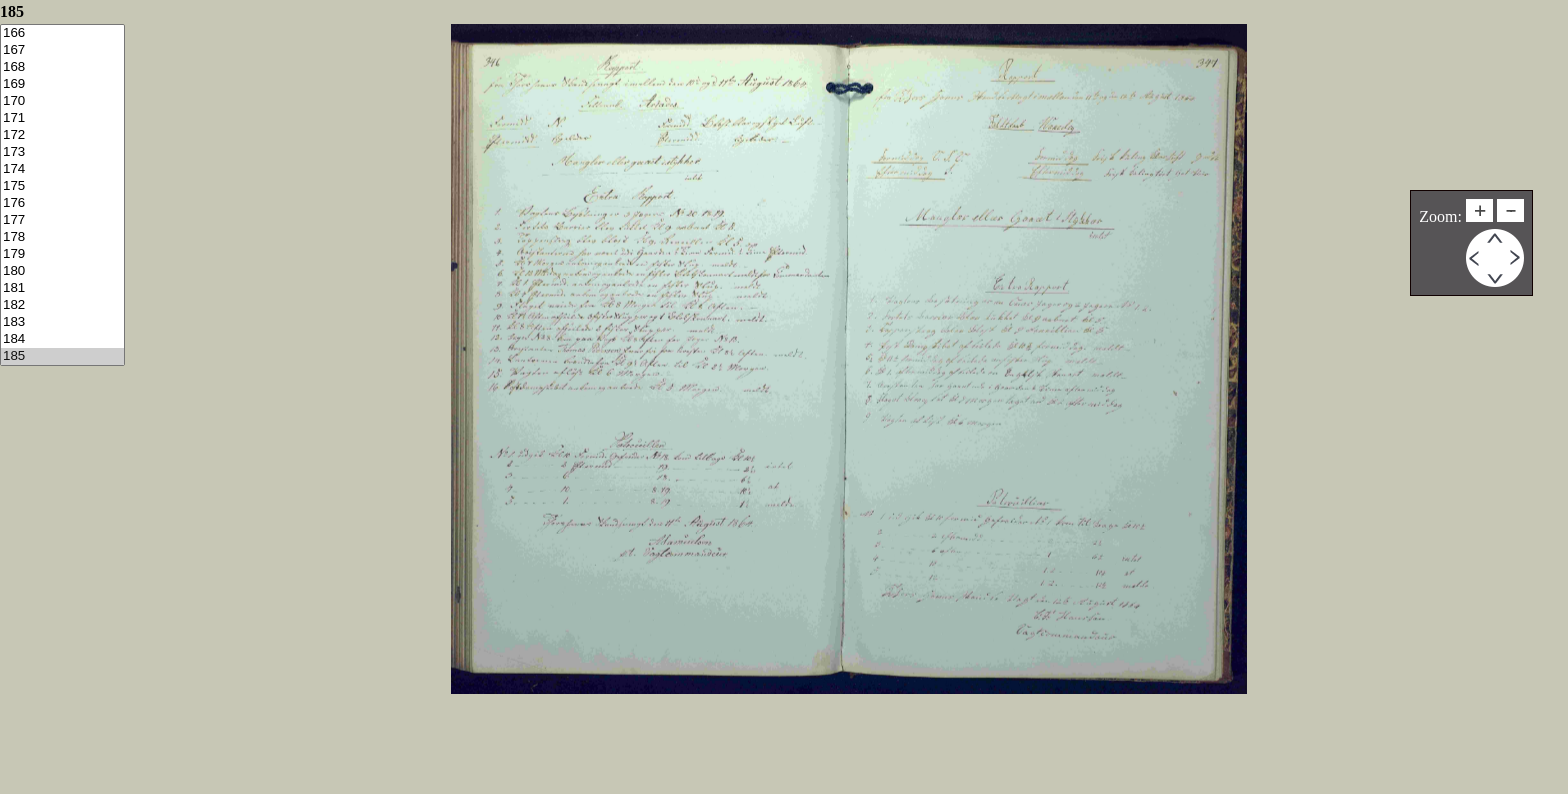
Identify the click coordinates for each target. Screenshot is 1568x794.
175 (62, 186)
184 (62, 339)
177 (62, 220)
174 (62, 169)
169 (62, 84)
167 (62, 50)
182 (62, 305)
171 (62, 118)
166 (62, 33)
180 (62, 271)
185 (62, 356)
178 (62, 237)
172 (62, 135)
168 (62, 67)
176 (62, 203)
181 (62, 288)
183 (62, 322)
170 (62, 101)
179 (62, 254)
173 (62, 152)
